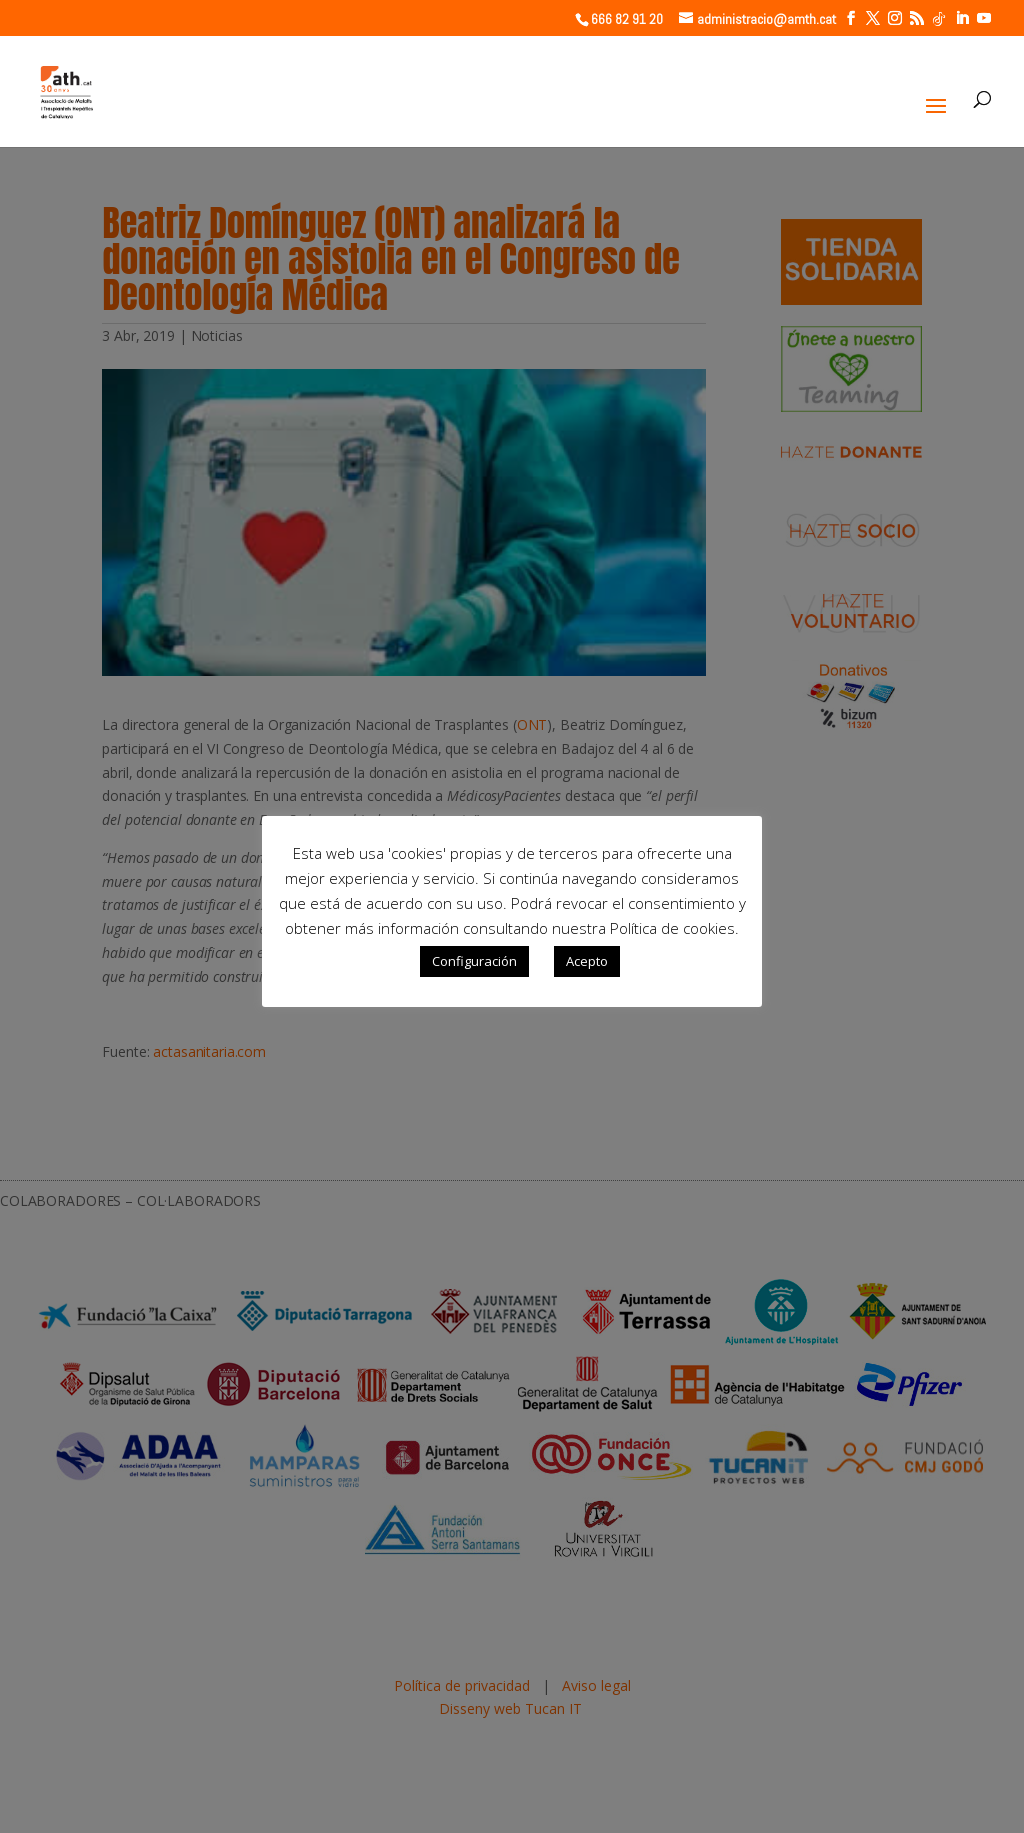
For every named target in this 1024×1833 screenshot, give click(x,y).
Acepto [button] (587, 961)
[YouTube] (984, 18)
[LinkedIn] (962, 18)
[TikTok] (939, 19)
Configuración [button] (474, 961)
